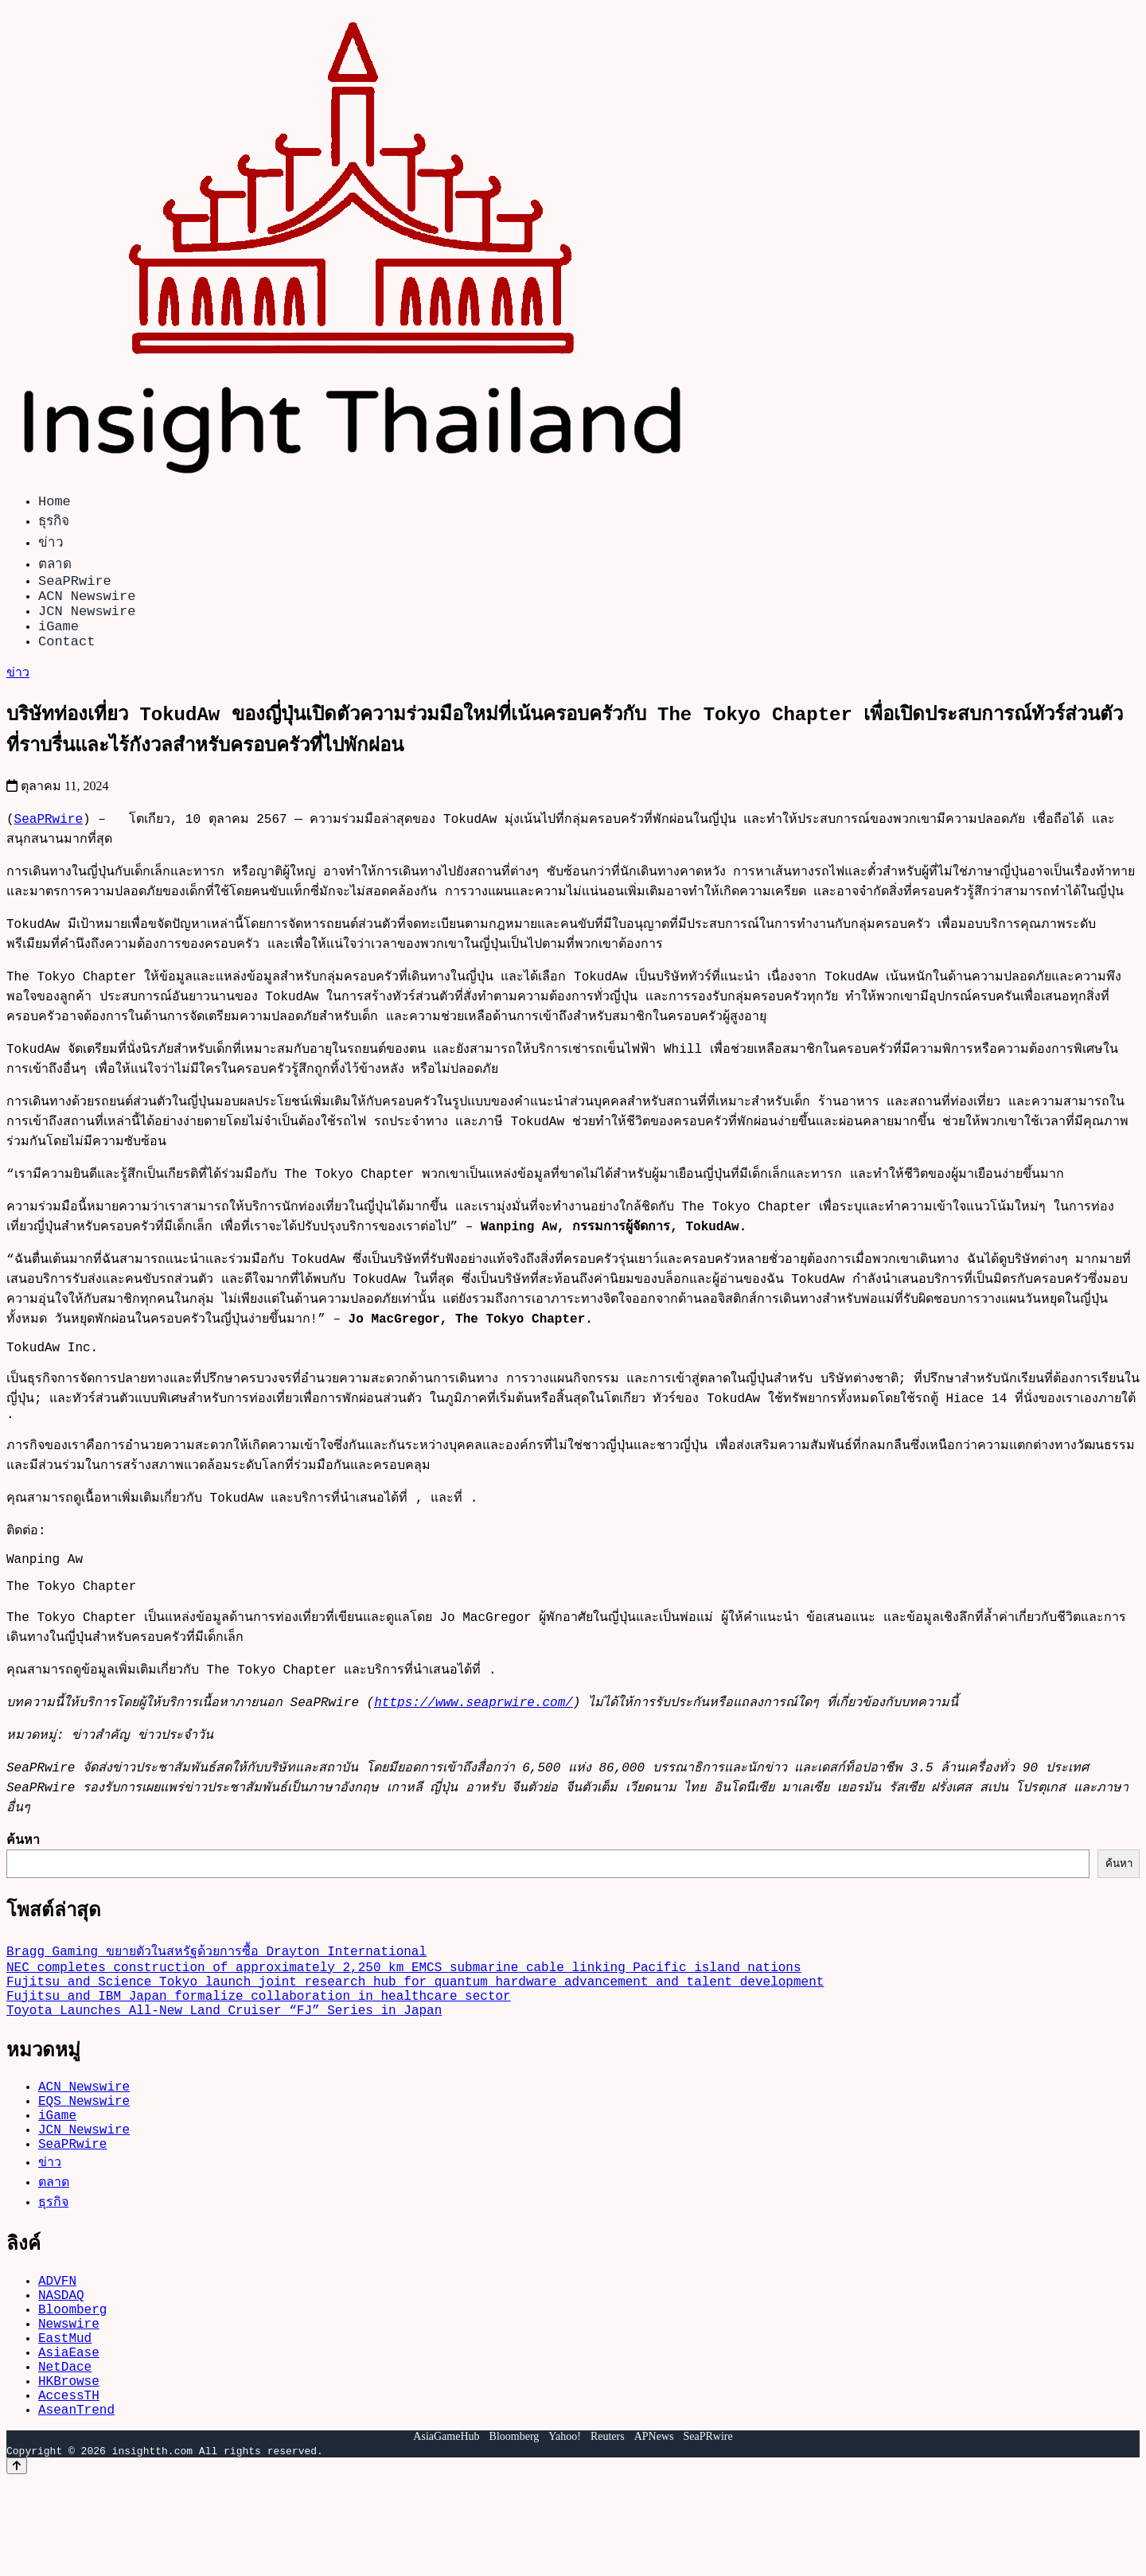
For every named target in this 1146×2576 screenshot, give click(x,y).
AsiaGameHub (446, 2532)
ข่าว (51, 545)
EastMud (65, 2417)
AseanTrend (76, 2504)
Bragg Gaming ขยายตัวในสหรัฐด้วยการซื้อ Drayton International (216, 1985)
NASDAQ (61, 2364)
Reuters (608, 2532)
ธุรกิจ (53, 523)
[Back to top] (16, 2561)
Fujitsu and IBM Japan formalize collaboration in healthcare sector (258, 2039)
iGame (58, 641)
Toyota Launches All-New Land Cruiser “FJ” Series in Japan (224, 2057)
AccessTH (68, 2487)
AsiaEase (68, 2434)
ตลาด (55, 566)
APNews (654, 2532)
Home (54, 503)
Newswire (68, 2399)
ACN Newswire (86, 604)
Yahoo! (564, 2532)
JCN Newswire (86, 623)
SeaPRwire (74, 586)
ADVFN (57, 2347)
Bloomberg (72, 2382)
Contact (66, 659)
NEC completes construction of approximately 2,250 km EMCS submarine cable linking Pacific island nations (403, 2004)
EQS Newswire (84, 2154)
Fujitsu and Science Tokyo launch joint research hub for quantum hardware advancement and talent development (415, 2022)
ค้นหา (23, 1871)
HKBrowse (68, 2469)
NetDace (65, 2452)
